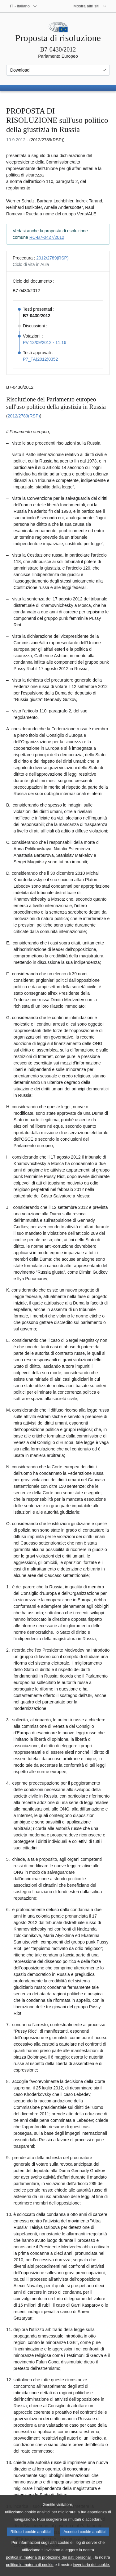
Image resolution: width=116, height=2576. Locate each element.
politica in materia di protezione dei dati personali (49, 2565)
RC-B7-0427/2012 (46, 237)
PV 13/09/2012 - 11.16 (44, 342)
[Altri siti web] (90, 6)
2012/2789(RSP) (52, 257)
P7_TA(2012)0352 (40, 359)
